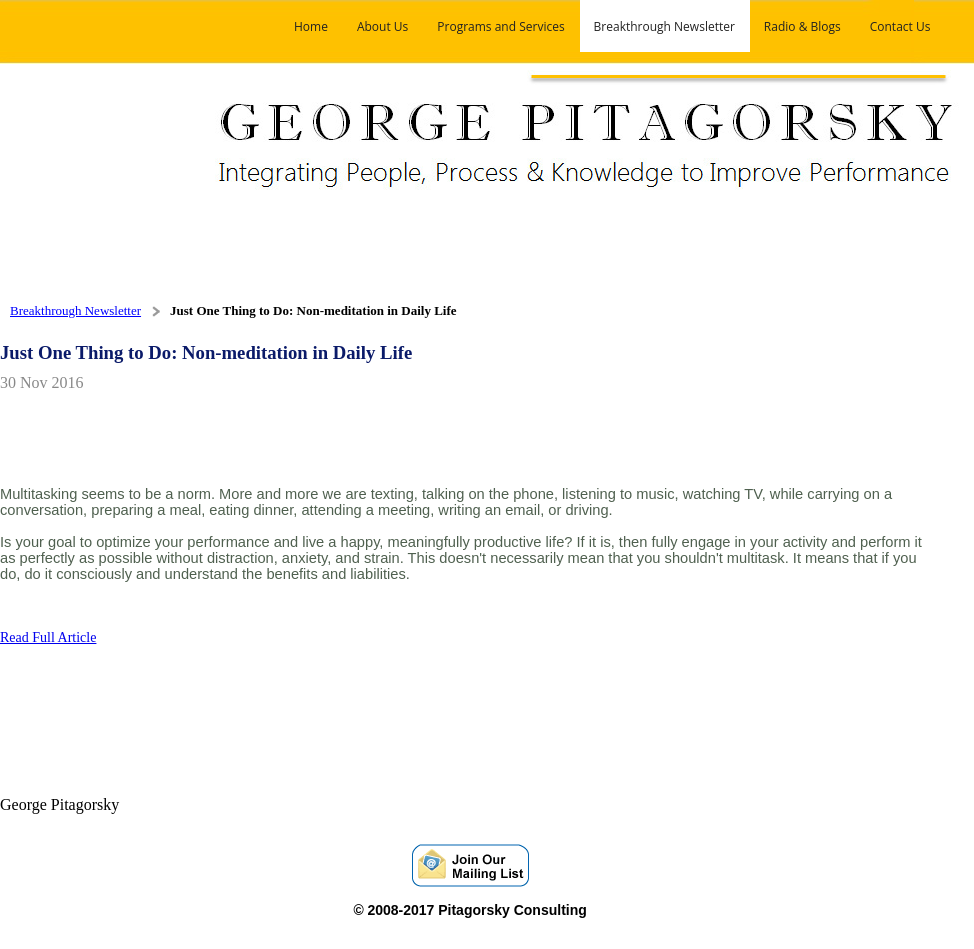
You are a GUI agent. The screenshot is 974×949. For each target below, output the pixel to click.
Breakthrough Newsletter (75, 310)
